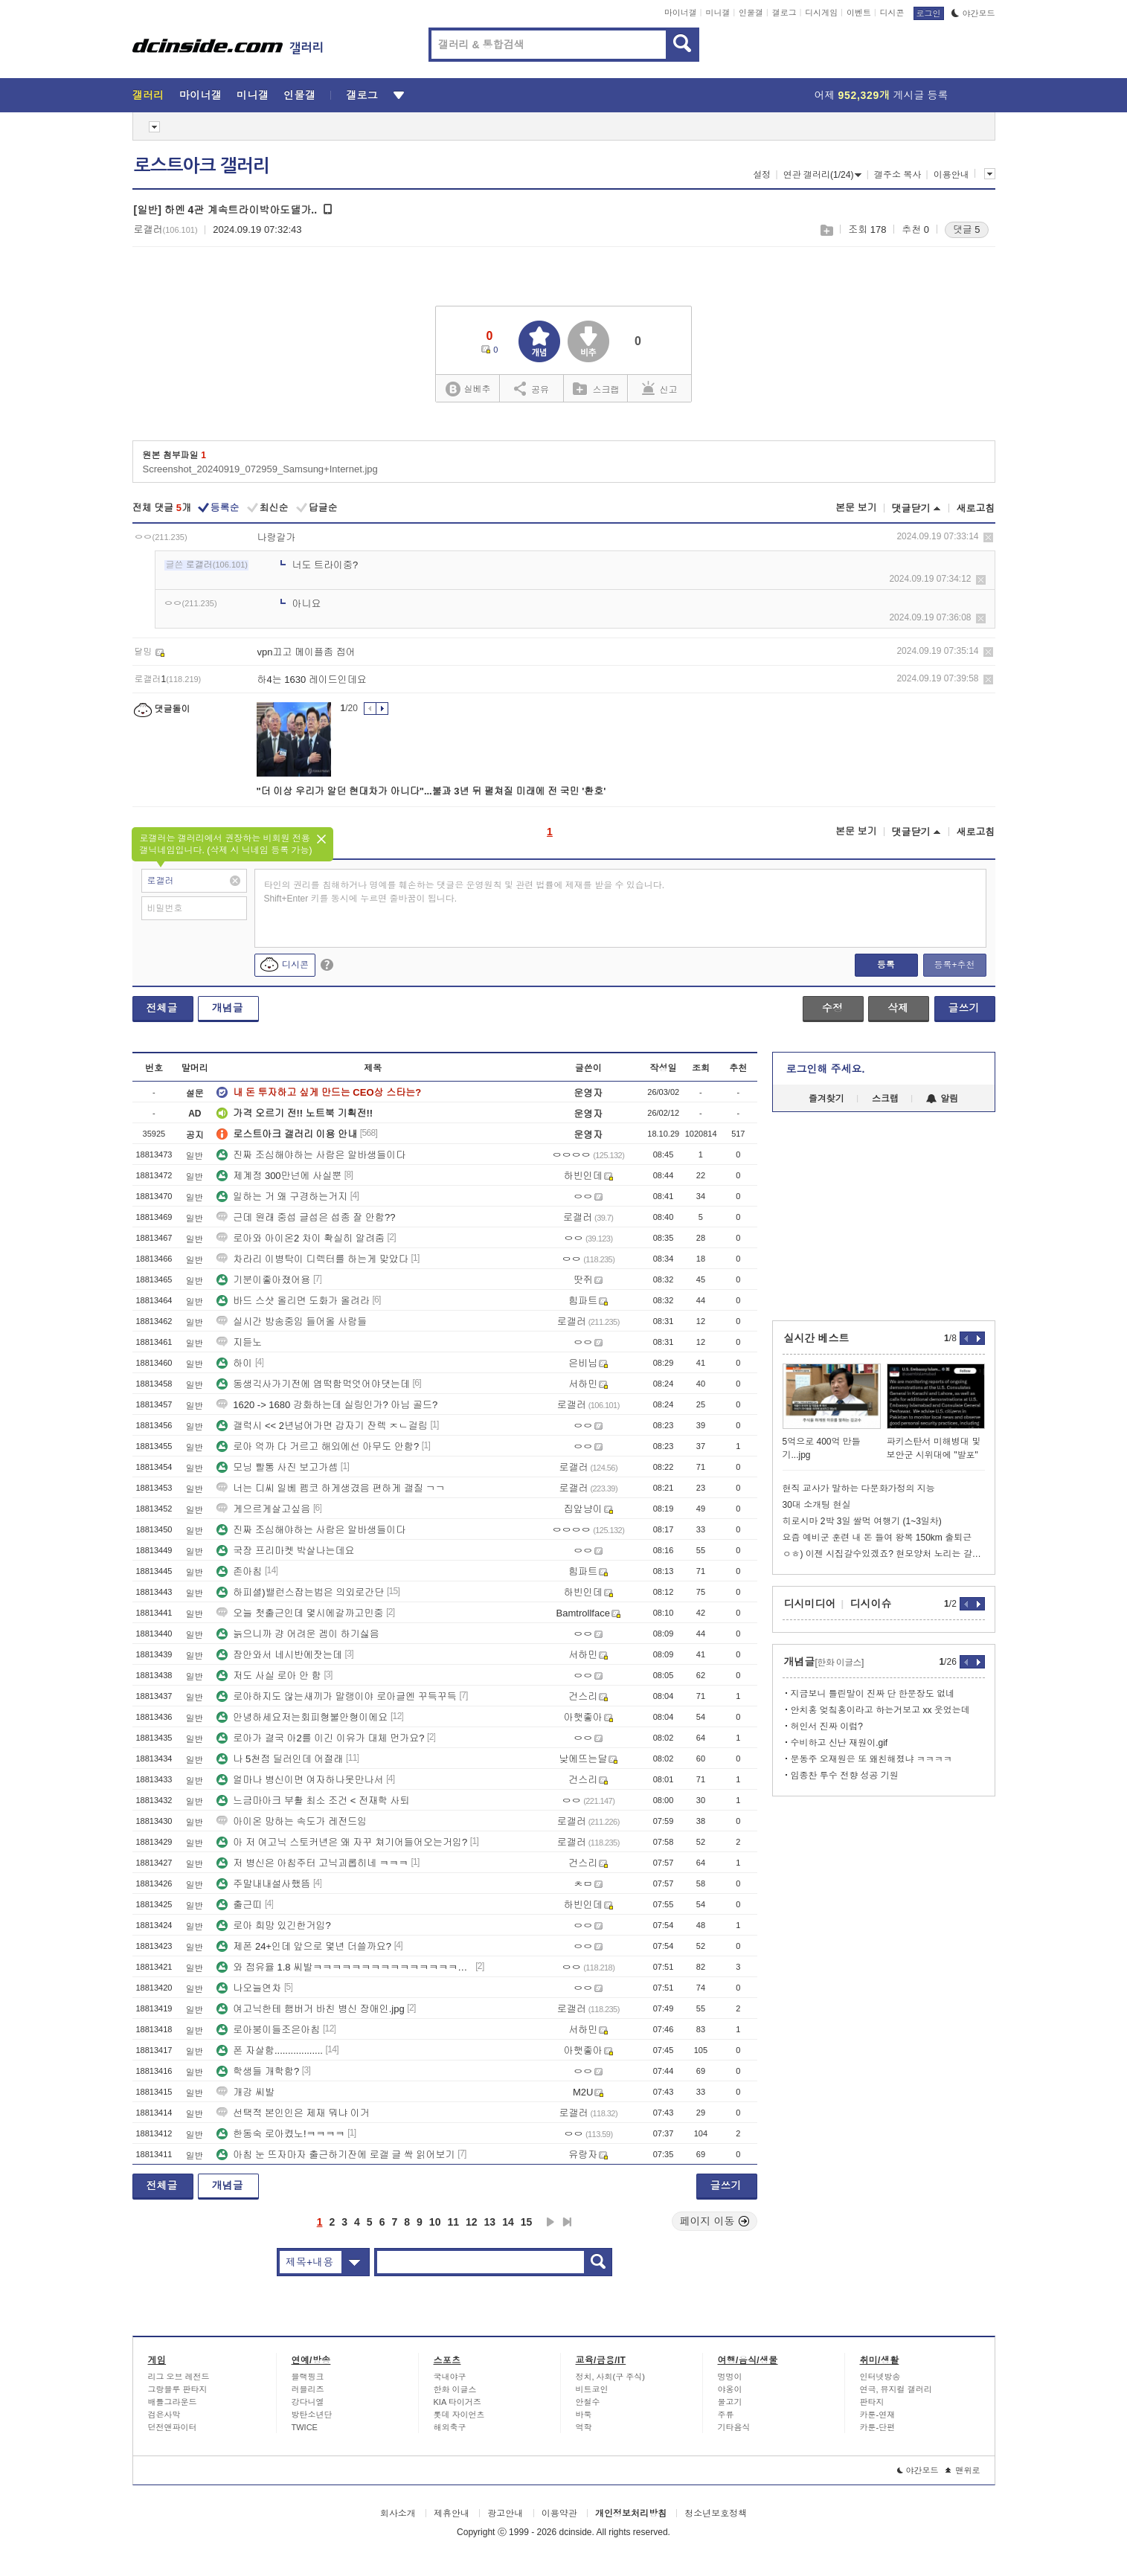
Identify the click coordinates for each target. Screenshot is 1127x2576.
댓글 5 (966, 229)
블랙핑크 (308, 2376)
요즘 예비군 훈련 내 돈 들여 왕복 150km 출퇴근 (877, 1537)
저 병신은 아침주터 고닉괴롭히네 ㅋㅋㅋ (312, 1863)
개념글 (227, 1008)
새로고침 (976, 508)
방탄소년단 (312, 2414)
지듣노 (239, 1342)
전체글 (162, 1008)
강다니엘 (308, 2401)
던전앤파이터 (172, 2427)
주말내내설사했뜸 (263, 1883)
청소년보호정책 (715, 2513)
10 (435, 2222)
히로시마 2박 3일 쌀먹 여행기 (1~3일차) (862, 1521)
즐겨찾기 (826, 1098)
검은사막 (164, 2414)
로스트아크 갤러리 (201, 166)
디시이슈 (871, 1604)
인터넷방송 (880, 2376)
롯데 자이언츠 (459, 2414)
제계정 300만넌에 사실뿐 (278, 1175)
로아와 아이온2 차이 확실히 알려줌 (300, 1238)
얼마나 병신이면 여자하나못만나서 (299, 1779)
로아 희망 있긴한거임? (273, 1925)
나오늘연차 (248, 1988)
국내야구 (450, 2376)
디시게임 (821, 12)
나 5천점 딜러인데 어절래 (279, 1758)
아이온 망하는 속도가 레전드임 (291, 1821)
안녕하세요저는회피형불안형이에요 (302, 1717)
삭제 (988, 537)
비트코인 (592, 2389)
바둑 (584, 2414)
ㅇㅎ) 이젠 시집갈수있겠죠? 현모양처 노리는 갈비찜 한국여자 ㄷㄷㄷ (884, 1554)
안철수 (588, 2401)
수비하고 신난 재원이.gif (839, 1743)
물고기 (730, 2401)
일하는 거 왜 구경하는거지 (281, 1196)
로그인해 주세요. (825, 1069)
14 (508, 2222)
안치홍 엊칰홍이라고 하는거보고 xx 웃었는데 (880, 1710)
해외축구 (450, 2427)
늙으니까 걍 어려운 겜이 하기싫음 (297, 1633)
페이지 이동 (715, 2221)
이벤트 (859, 12)
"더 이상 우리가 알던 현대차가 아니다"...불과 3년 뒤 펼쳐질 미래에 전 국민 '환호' (431, 791)
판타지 (872, 2401)
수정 (832, 1008)
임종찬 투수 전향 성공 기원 (845, 1775)
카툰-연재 (878, 2414)
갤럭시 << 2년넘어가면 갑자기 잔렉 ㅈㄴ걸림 (321, 1425)
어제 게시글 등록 (881, 95)
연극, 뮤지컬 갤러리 (896, 2389)
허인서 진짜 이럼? (827, 1726)
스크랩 (826, 230)
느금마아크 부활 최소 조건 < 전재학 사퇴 (312, 1800)
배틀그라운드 (172, 2401)
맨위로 (962, 2470)
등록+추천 (954, 965)
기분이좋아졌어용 (263, 1279)
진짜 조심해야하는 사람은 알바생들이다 (310, 1154)
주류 (726, 2414)
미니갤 (717, 12)
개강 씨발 (245, 2092)
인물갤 (751, 12)
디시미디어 (810, 1604)
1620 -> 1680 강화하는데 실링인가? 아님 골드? (326, 1404)
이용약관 (559, 2513)
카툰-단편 (878, 2427)
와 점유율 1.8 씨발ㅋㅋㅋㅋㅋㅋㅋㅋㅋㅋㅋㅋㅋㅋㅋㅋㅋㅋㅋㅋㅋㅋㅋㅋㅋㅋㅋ (344, 1967)
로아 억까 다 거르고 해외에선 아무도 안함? (317, 1446)
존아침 (239, 1571)
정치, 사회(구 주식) (611, 2376)
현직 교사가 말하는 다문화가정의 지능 (859, 1488)
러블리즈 (308, 2389)
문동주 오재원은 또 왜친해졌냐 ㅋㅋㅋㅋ (871, 1759)
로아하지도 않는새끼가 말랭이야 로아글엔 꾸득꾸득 (336, 1696)
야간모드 (973, 13)
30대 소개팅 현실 (817, 1505)
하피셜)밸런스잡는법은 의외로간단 (300, 1592)
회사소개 (398, 2513)
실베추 (468, 389)
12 (472, 2222)
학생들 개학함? (257, 2071)
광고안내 (505, 2513)
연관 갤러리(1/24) (822, 175)
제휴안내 (451, 2513)
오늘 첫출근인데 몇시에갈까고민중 (299, 1613)
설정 (762, 175)
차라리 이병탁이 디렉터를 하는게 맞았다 (312, 1259)
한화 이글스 (455, 2389)
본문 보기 (856, 507)
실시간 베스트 (817, 1338)
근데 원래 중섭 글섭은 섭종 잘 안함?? (305, 1217)
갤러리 (148, 95)
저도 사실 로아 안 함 (268, 1675)
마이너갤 (680, 12)
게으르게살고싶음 (263, 1509)
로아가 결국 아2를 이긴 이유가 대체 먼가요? (320, 1738)
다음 (550, 2222)
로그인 (928, 13)
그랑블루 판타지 (178, 2389)
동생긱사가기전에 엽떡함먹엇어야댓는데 (313, 1384)
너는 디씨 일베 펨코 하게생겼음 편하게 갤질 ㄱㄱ (330, 1488)
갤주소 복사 (897, 175)
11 (453, 2222)
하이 (234, 1363)
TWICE (305, 2427)
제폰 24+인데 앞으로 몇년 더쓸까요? (303, 1946)
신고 (660, 388)
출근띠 (239, 1904)
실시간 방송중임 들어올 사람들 (291, 1321)
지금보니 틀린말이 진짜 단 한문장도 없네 (873, 1694)
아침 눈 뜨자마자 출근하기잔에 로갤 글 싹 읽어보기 (335, 2154)
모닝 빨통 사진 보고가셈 (277, 1467)
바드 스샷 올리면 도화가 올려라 (292, 1300)
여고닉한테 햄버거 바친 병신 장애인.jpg (310, 2008)
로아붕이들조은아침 (268, 2029)
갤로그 (784, 12)
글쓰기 (964, 1008)
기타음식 (734, 2427)
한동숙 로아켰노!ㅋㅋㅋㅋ (280, 2133)
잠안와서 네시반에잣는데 (279, 1654)
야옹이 (730, 2389)
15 (527, 2222)
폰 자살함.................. (269, 2050)
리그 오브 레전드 (179, 2376)
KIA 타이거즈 (457, 2401)
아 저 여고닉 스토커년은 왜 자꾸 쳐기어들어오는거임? (341, 1842)
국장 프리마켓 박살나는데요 (285, 1550)
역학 (584, 2427)
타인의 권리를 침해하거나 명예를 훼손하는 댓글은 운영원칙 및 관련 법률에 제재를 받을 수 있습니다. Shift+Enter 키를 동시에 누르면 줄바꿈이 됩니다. (464, 892)
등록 (886, 965)
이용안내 (951, 175)
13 (490, 2222)
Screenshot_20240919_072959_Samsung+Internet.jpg (260, 469)
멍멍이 (730, 2376)
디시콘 (892, 12)
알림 (942, 1098)
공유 (531, 388)
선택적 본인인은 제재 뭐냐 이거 (292, 2113)
